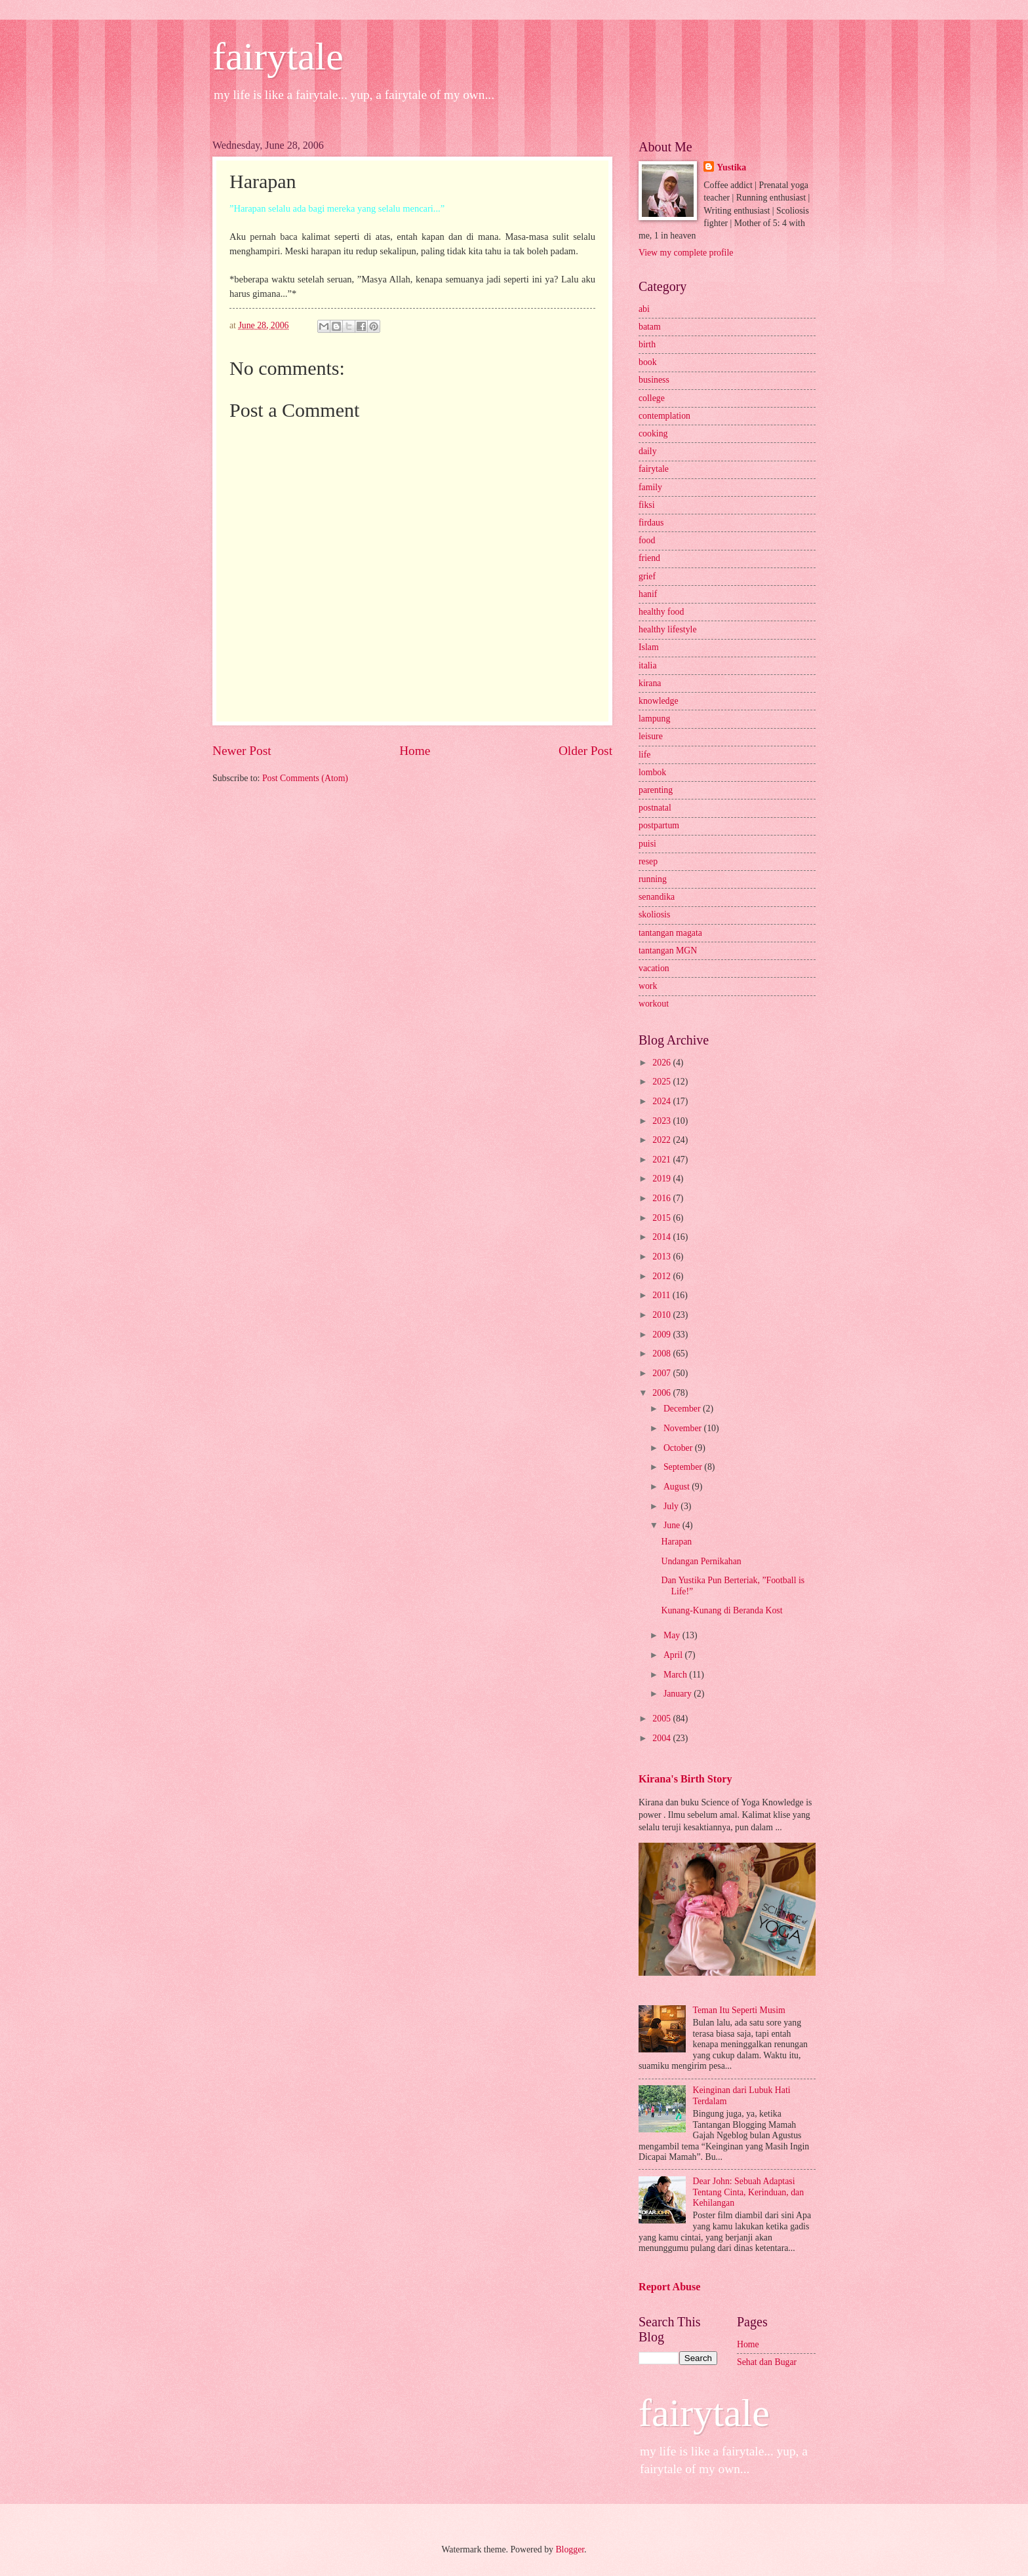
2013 (662, 1256)
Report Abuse (670, 2286)
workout (654, 1004)
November (683, 1428)
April (674, 1655)
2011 (662, 1295)
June (672, 1525)
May (672, 1635)
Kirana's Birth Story (685, 1778)
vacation (654, 968)
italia (648, 665)
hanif (648, 594)
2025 (662, 1081)
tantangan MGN (668, 950)
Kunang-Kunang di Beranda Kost (721, 1610)
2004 (662, 1738)
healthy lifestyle (668, 629)
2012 (662, 1276)
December (683, 1408)
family (650, 487)
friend (649, 558)
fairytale (278, 56)
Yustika (731, 167)
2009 (662, 1334)
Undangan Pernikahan (701, 1561)
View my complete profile (686, 253)
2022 (662, 1140)
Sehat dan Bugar (767, 2362)
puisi (647, 844)
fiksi (647, 505)
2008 (662, 1353)
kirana (650, 683)
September (683, 1467)
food (647, 540)
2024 (662, 1101)
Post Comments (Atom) (305, 778)
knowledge (659, 701)
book (648, 362)
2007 (662, 1373)
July (672, 1506)
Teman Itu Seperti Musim (739, 2010)
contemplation (664, 416)
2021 (662, 1159)
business (654, 380)
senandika (657, 897)
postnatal (655, 808)
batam (650, 327)
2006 (662, 1393)
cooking (653, 433)
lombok (652, 772)
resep (648, 861)
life (644, 754)
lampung (654, 718)
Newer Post (241, 751)
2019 (662, 1178)
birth (647, 344)
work (648, 986)
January (678, 1694)
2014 (662, 1237)
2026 (662, 1062)
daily (648, 451)
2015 (662, 1218)
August (677, 1486)
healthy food (661, 612)
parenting (656, 790)
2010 (662, 1315)
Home (414, 751)
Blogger (569, 2549)
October (679, 1448)
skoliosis (654, 914)
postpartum (659, 825)
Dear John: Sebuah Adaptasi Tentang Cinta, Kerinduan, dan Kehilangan (748, 2192)
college (652, 398)
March (676, 1675)
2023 (662, 1121)
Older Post (585, 751)
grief (647, 576)
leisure (651, 736)
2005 (662, 1718)
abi (644, 309)
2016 (662, 1198)
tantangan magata (670, 933)
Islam (649, 647)
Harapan (676, 1542)
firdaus (651, 523)
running (653, 879)
